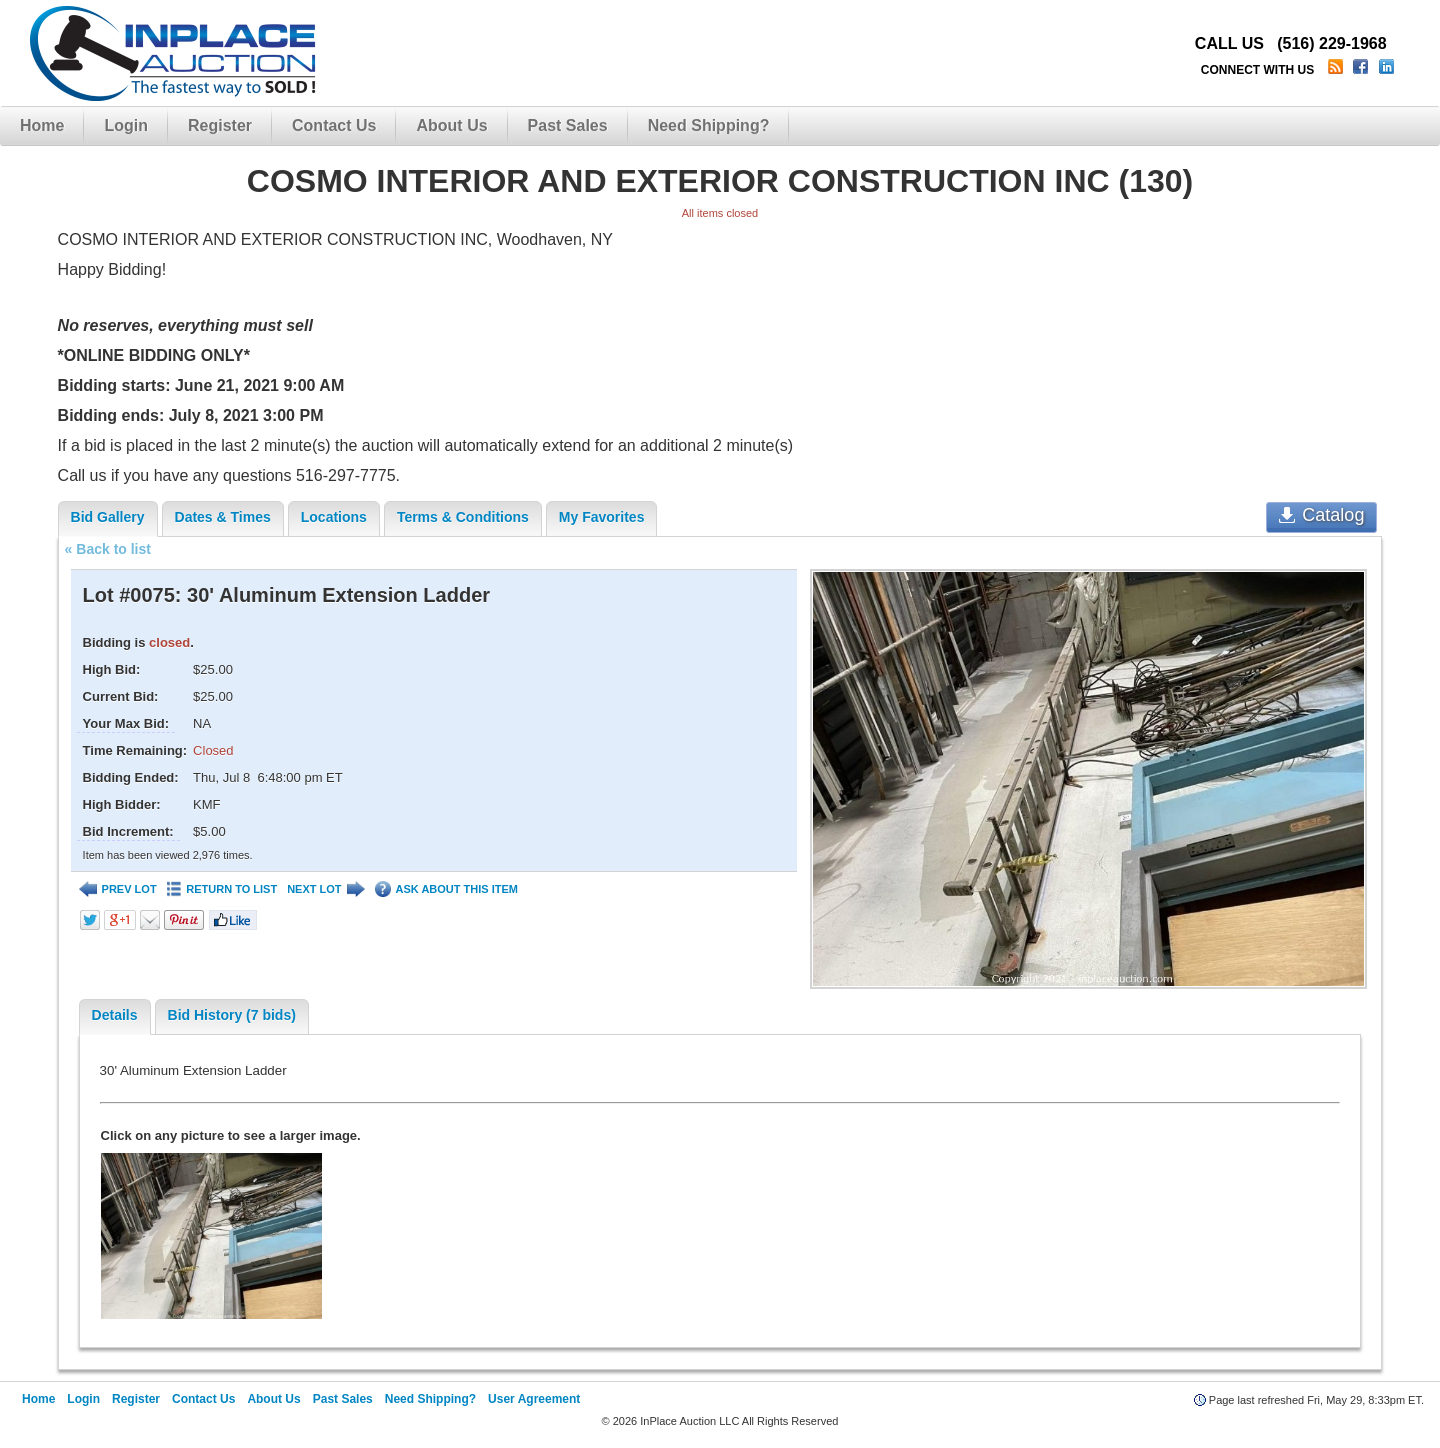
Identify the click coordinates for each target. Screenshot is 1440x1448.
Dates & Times (223, 517)
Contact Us (334, 125)
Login (126, 125)
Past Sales (568, 125)
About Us (451, 125)
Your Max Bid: (126, 723)
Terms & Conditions (463, 517)
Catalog (1321, 515)
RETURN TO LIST (222, 889)
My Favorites (602, 517)
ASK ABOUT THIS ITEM (446, 889)
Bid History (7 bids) (232, 1015)
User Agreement (534, 1399)
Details (115, 1015)
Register (220, 125)
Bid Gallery (108, 517)
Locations (334, 517)
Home (42, 125)
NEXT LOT (325, 889)
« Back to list (108, 549)
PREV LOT (118, 889)
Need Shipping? (709, 125)
